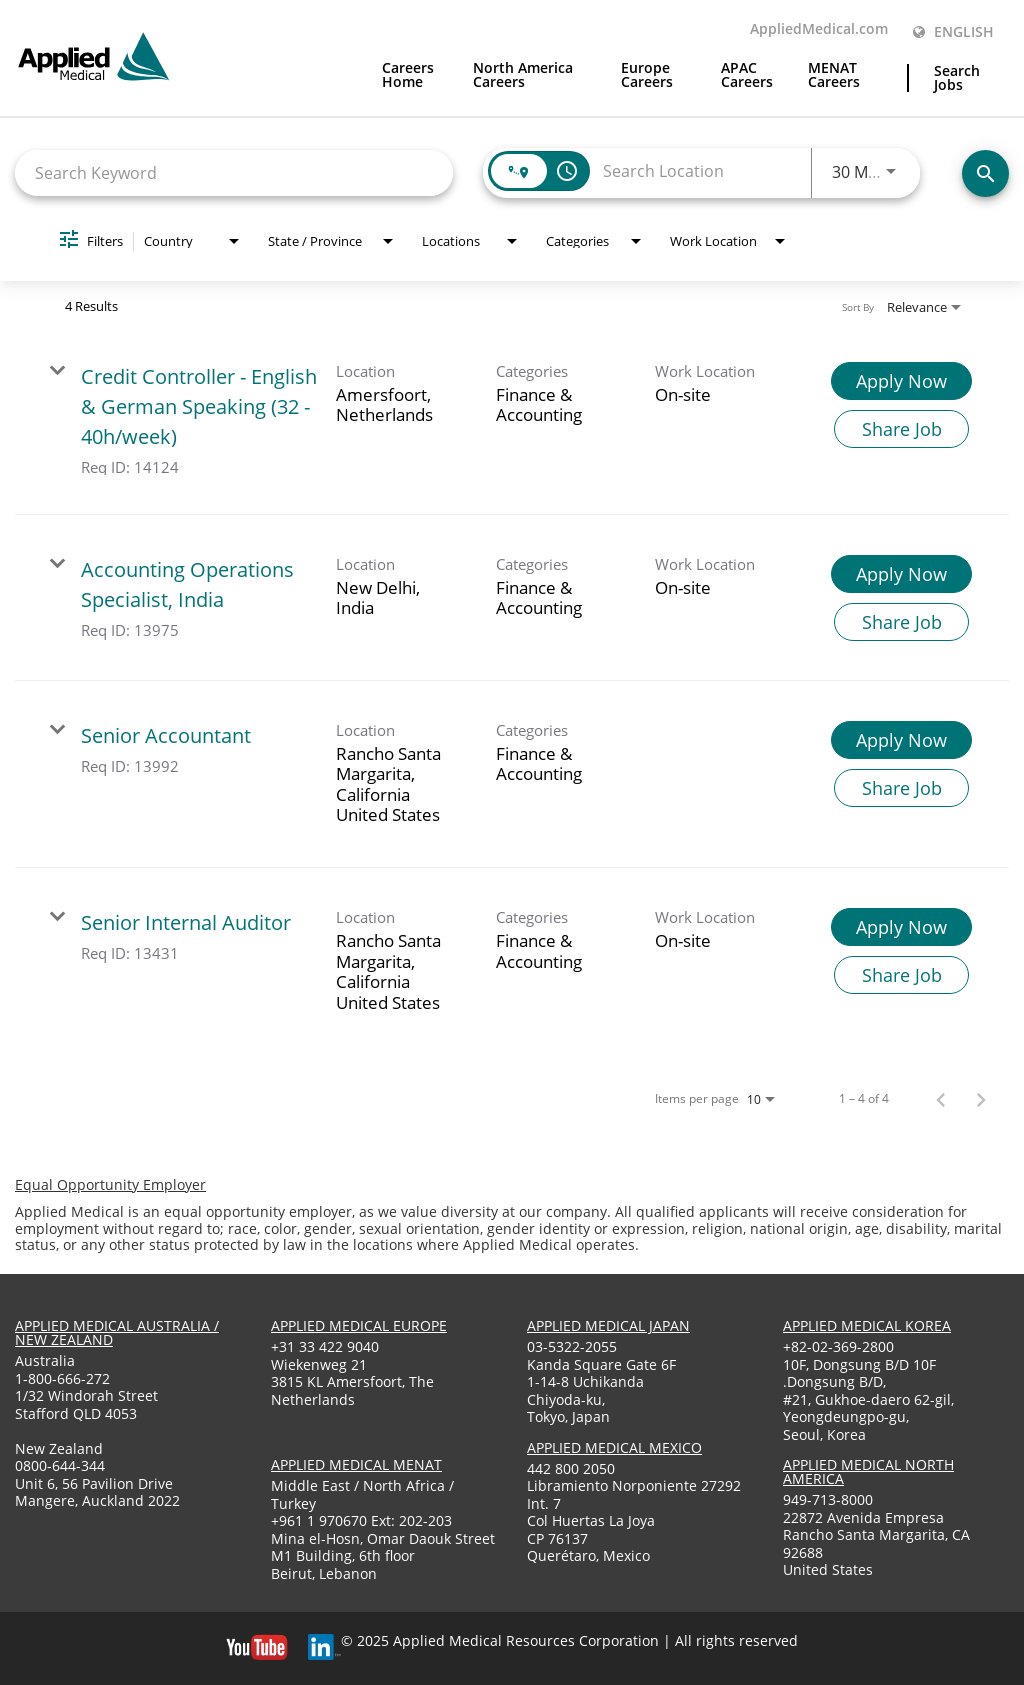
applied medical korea (867, 1325)
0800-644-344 (60, 1465)
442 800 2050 (571, 1468)
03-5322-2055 (572, 1346)
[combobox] (234, 172)
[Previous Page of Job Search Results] (941, 1099)
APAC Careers (747, 76)
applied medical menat (356, 1464)
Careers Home (408, 76)
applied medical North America (868, 1471)
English (953, 32)
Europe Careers (647, 76)
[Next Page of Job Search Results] (981, 1099)
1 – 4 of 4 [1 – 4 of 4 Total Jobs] (864, 1099)
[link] (512, 418)
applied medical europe (359, 1325)
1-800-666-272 (62, 1378)
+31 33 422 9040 (325, 1346)
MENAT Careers (834, 76)
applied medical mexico (614, 1447)
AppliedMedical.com (819, 30)
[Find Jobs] (985, 173)
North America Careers (523, 76)
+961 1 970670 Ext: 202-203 (361, 1520)
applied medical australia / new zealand (117, 1332)
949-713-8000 (828, 1499)
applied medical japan (608, 1325)
